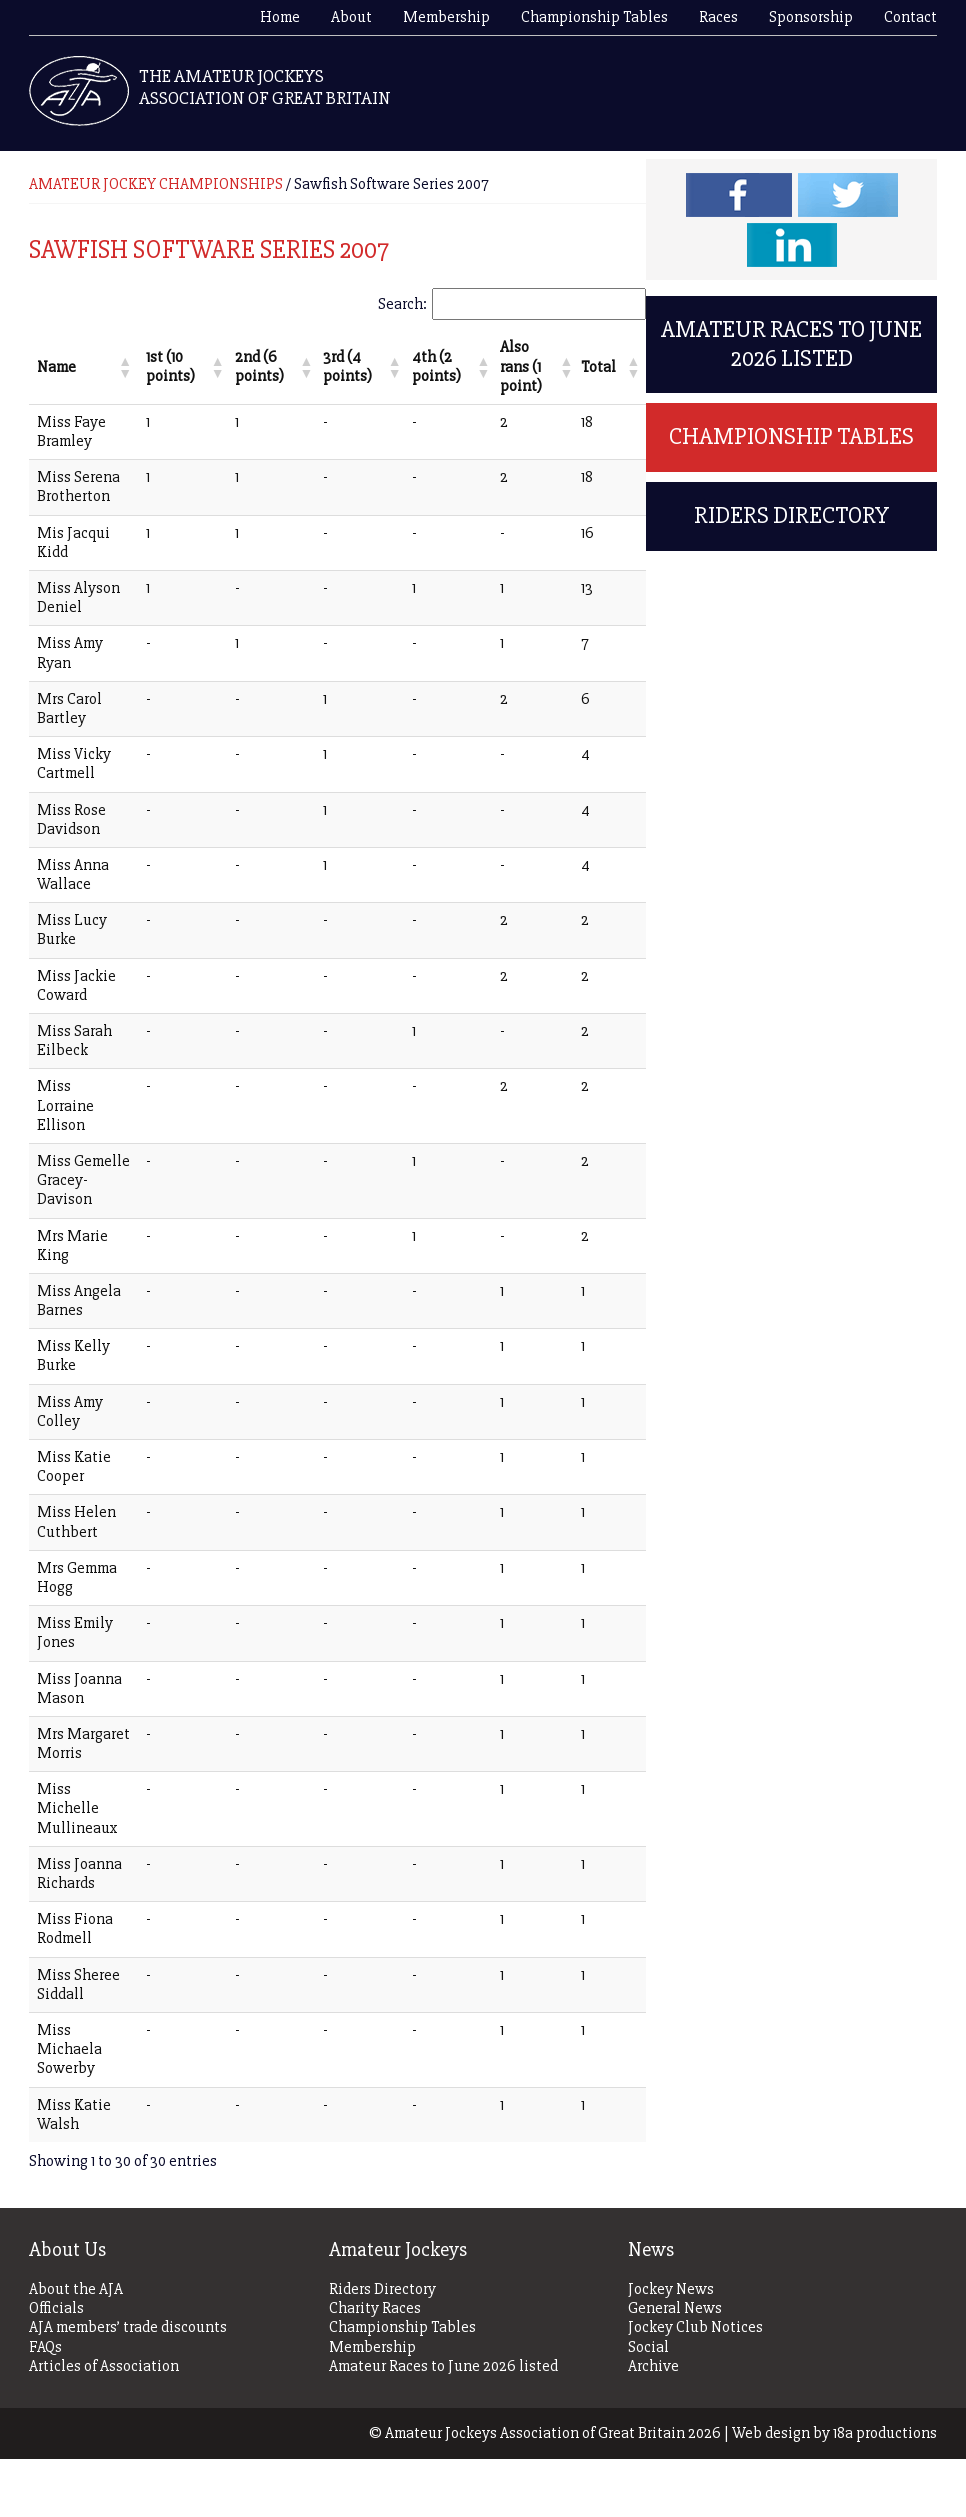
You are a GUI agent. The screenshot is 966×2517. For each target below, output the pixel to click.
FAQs (45, 2404)
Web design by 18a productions (834, 2491)
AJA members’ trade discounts (128, 2385)
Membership (446, 17)
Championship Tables (594, 17)
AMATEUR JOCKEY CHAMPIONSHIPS (156, 184)
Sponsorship (811, 17)
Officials (56, 2366)
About (351, 17)
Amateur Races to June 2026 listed (791, 344)
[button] (115, 358)
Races (718, 17)
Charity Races (375, 2366)
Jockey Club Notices (695, 2385)
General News (675, 2366)
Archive (653, 2423)
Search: (402, 304)
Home (280, 17)
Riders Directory (791, 515)
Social (648, 2404)
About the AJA (76, 2347)
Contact (910, 17)
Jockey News (671, 2347)
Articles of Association (104, 2423)
